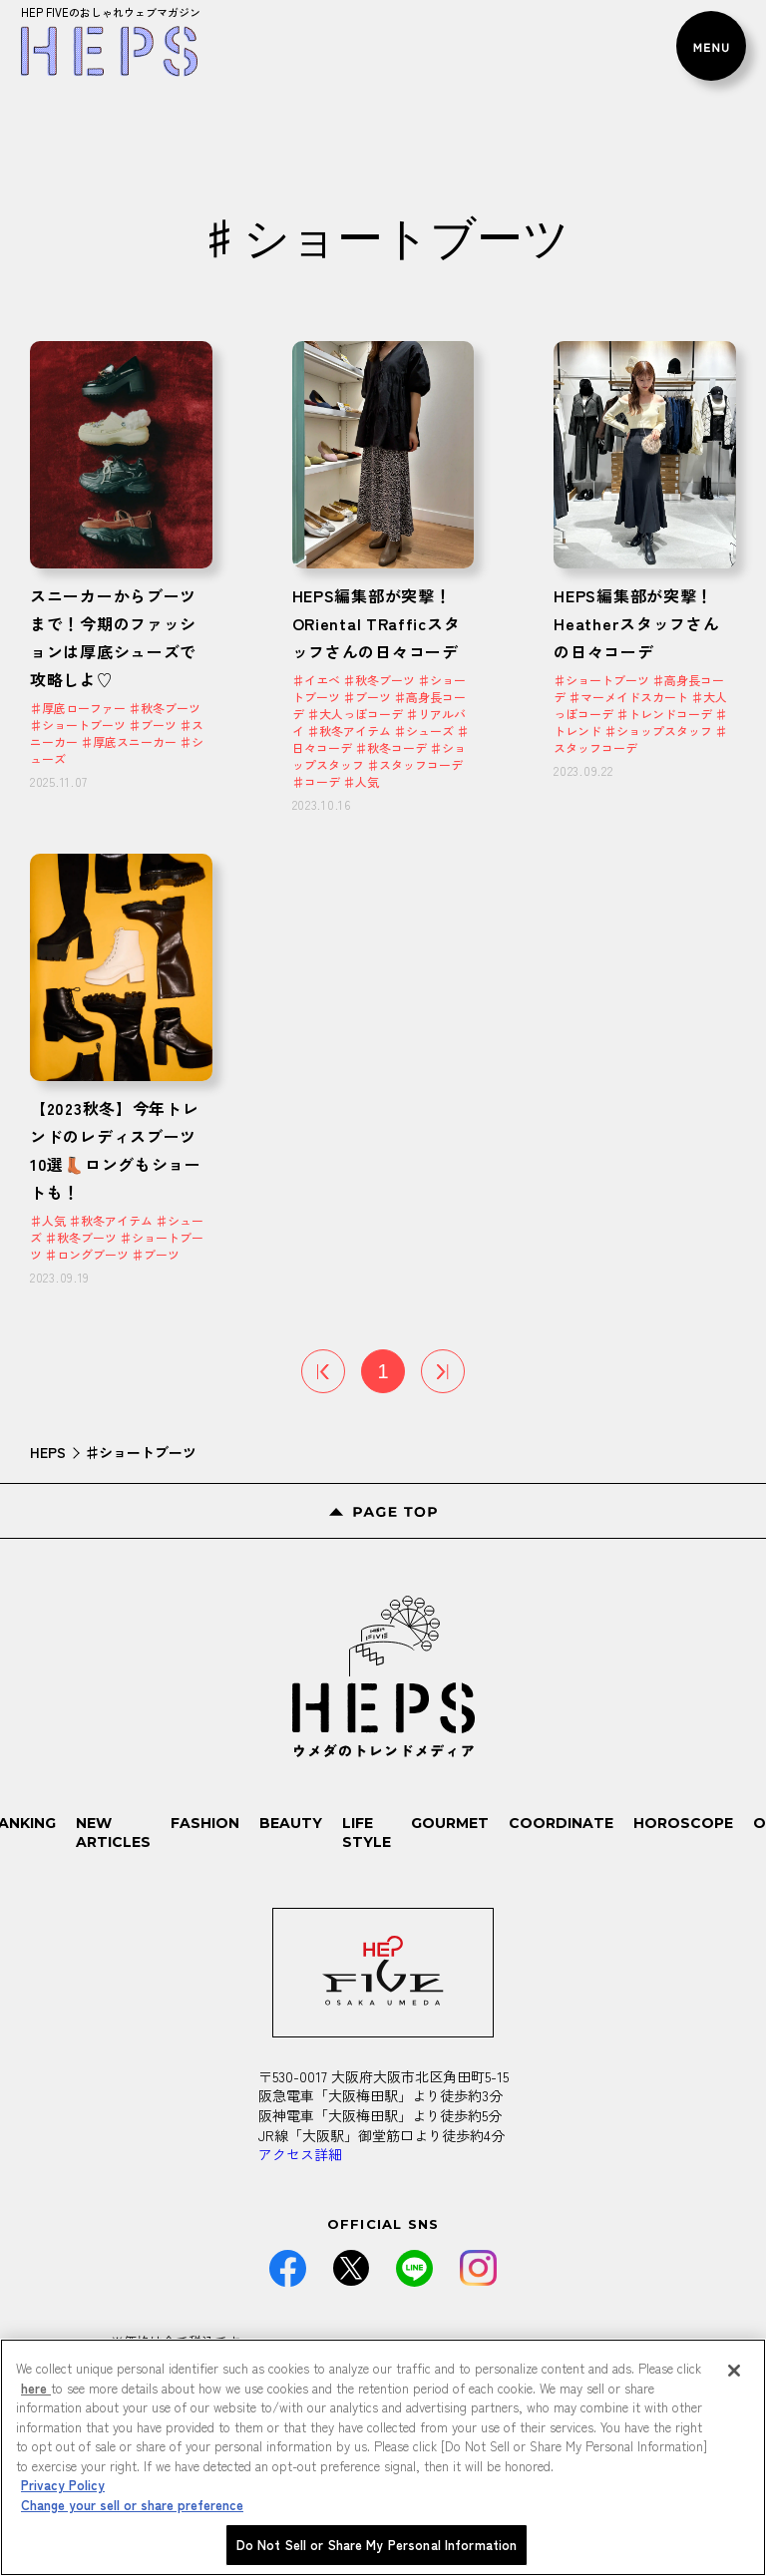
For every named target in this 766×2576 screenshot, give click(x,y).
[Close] (734, 2370)
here (36, 2388)
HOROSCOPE (683, 1823)
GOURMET (450, 1823)
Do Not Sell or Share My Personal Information (377, 2544)
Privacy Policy (63, 2484)
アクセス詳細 (300, 2154)
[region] (383, 2457)
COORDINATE (561, 1823)
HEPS (48, 1452)
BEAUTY (290, 1823)
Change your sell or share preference (132, 2504)
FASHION (205, 1823)
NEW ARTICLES (113, 1833)
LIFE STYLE (366, 1833)
